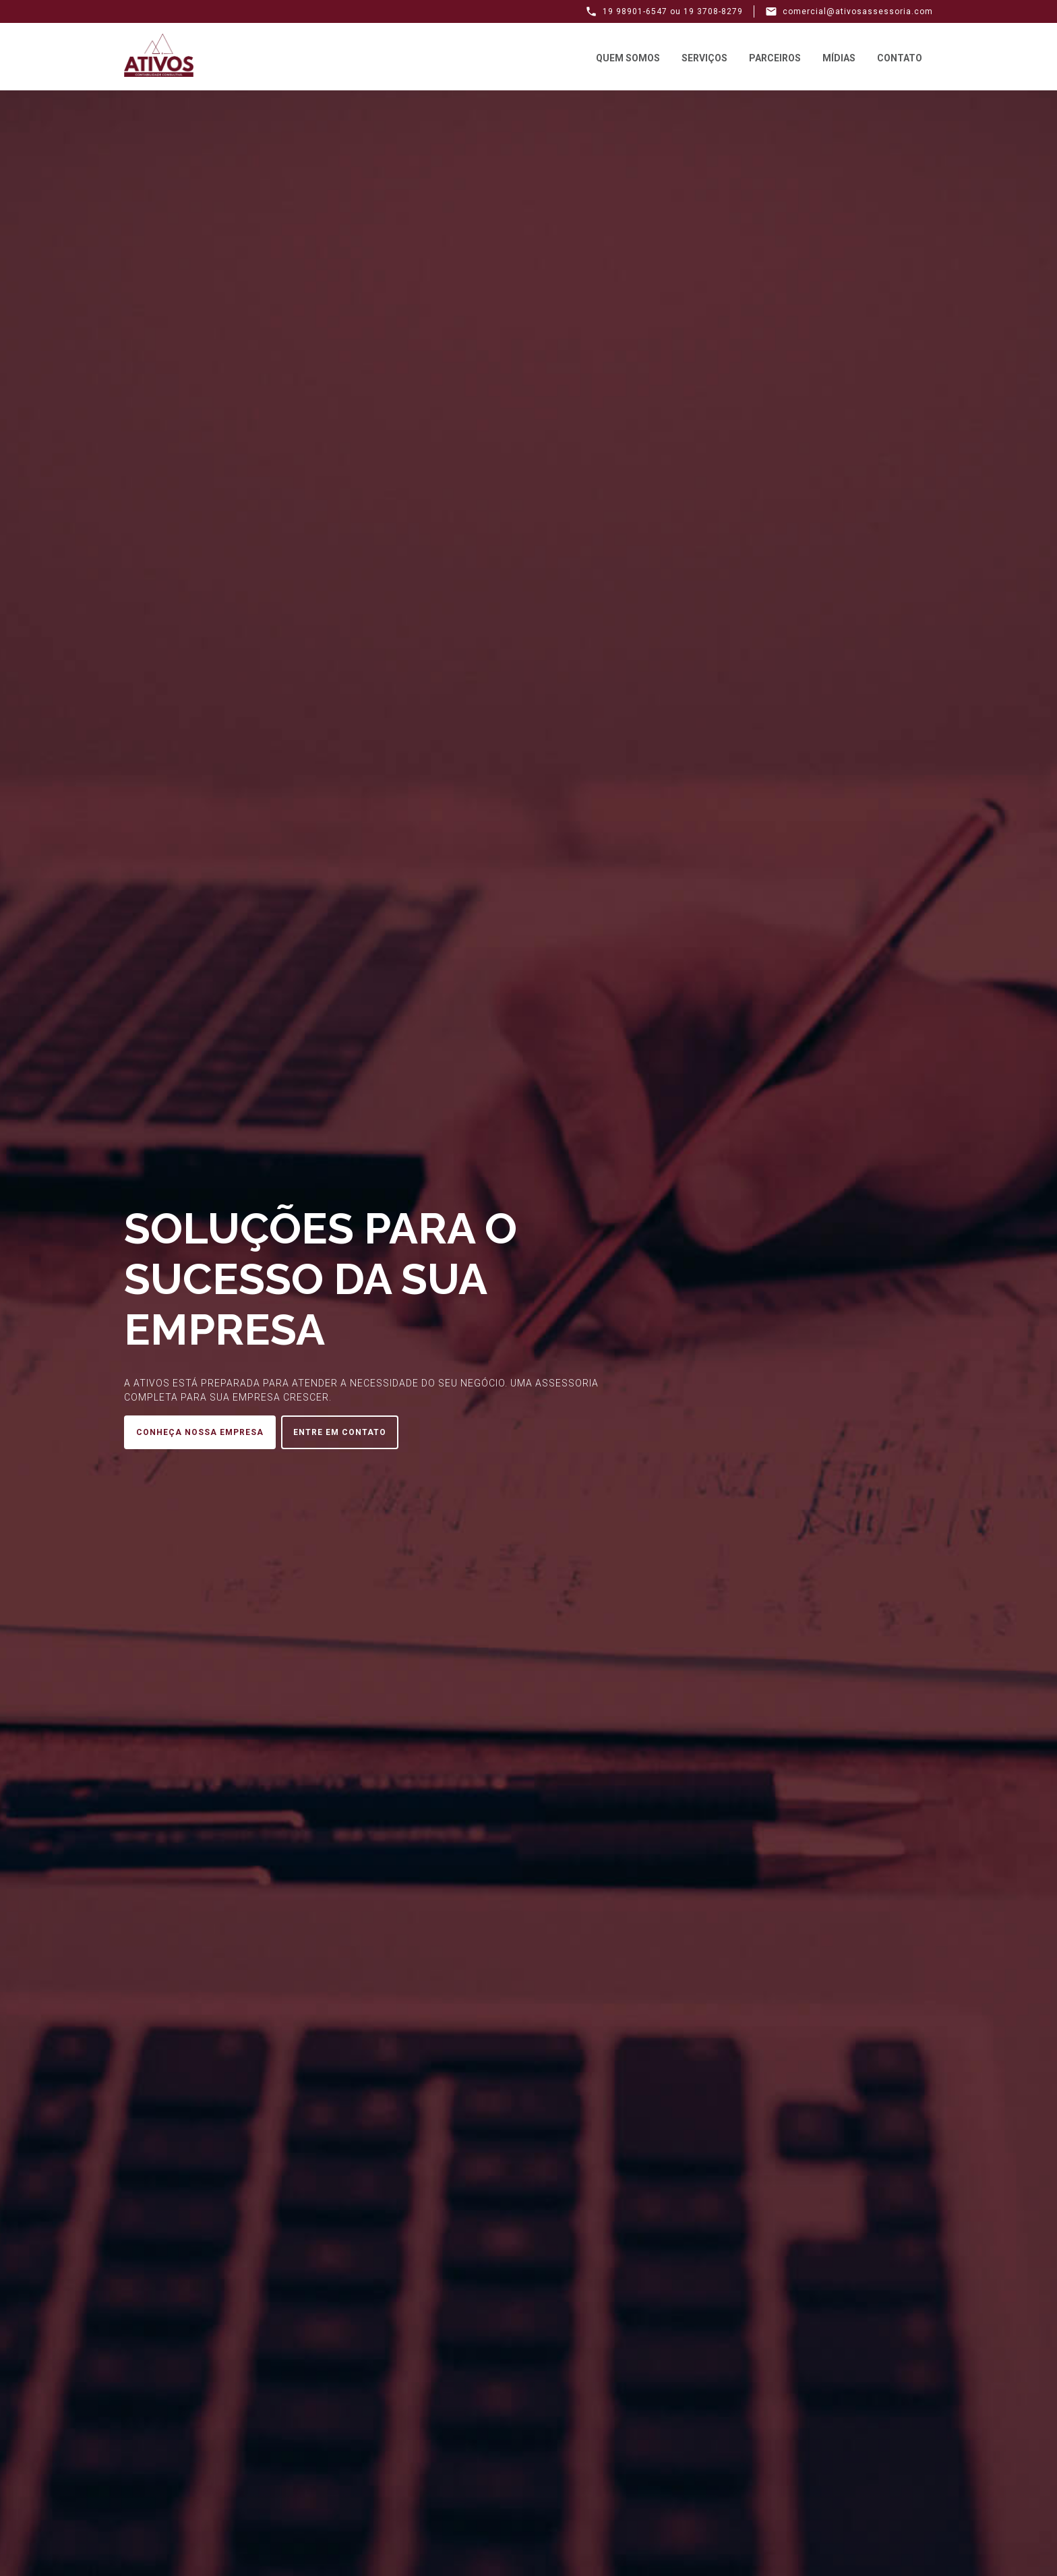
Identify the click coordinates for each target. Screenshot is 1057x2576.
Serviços (704, 58)
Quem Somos (628, 58)
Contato (899, 58)
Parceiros (775, 58)
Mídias (838, 58)
